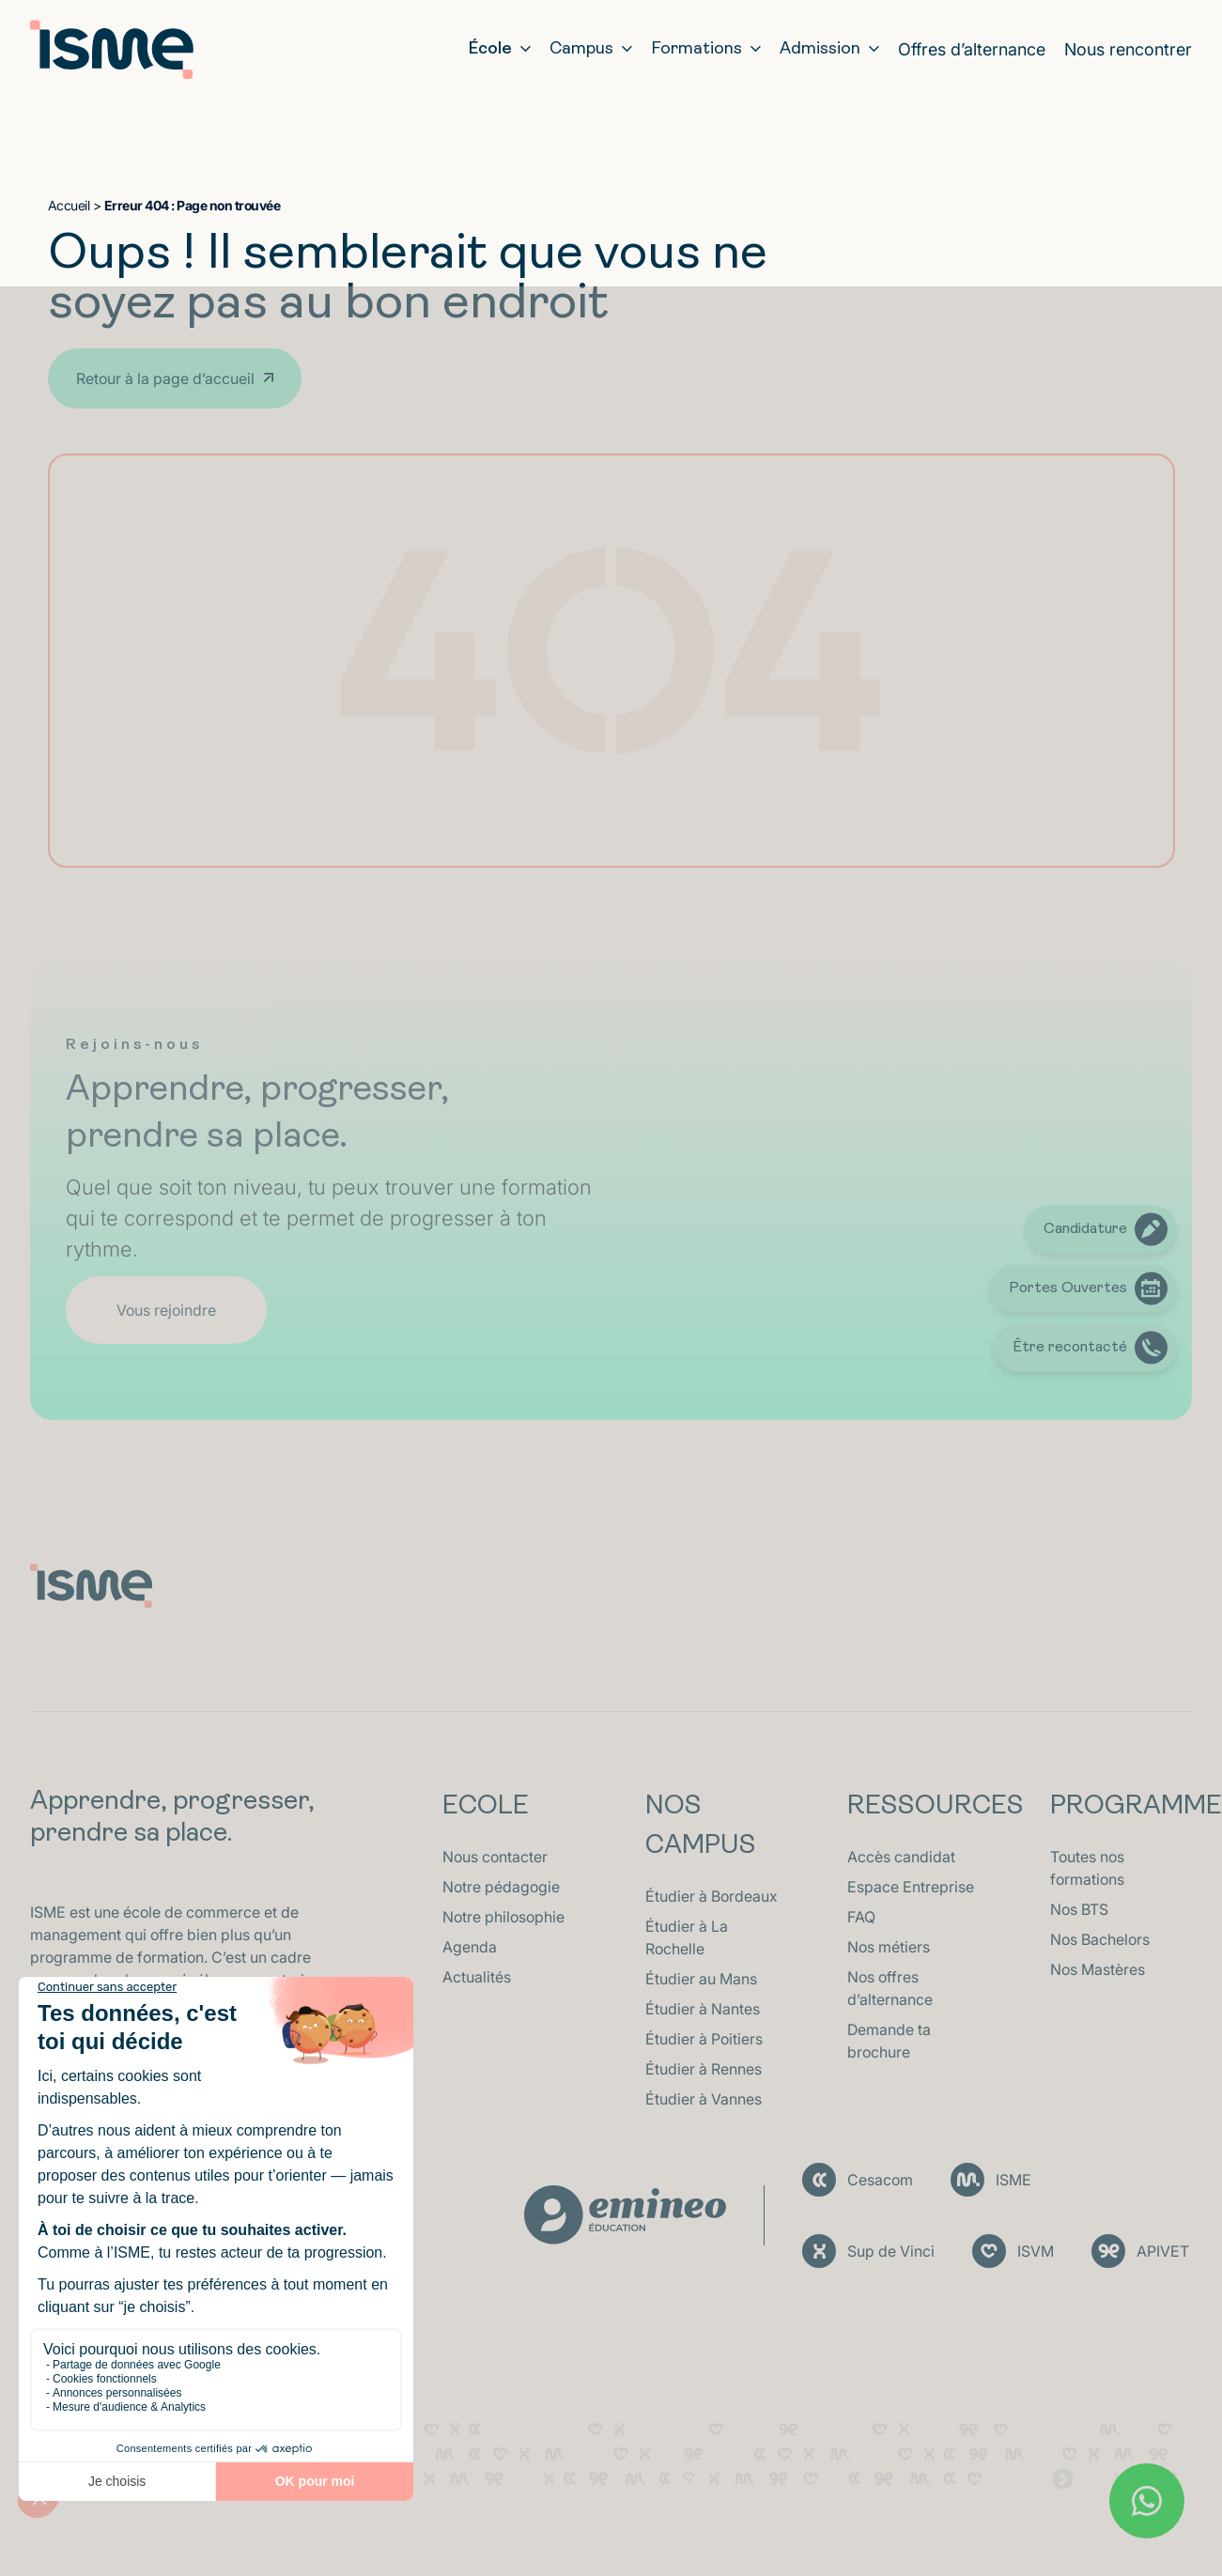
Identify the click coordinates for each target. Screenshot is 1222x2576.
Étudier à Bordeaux (711, 1896)
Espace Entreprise (910, 1886)
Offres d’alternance (971, 49)
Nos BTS (1079, 1909)
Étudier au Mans (701, 1978)
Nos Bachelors (1100, 1939)
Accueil (69, 205)
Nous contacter (495, 1856)
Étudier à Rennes (703, 2068)
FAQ (861, 1916)
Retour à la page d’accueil (165, 378)
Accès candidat (901, 1856)
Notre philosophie (503, 1916)
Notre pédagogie (501, 1886)
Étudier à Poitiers (704, 2038)
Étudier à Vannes (703, 2099)
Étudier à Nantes (702, 2008)
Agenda (469, 1946)
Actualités (476, 1976)
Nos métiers (888, 1946)
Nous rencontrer (1128, 49)
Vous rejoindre (166, 1310)
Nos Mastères (1097, 1969)
